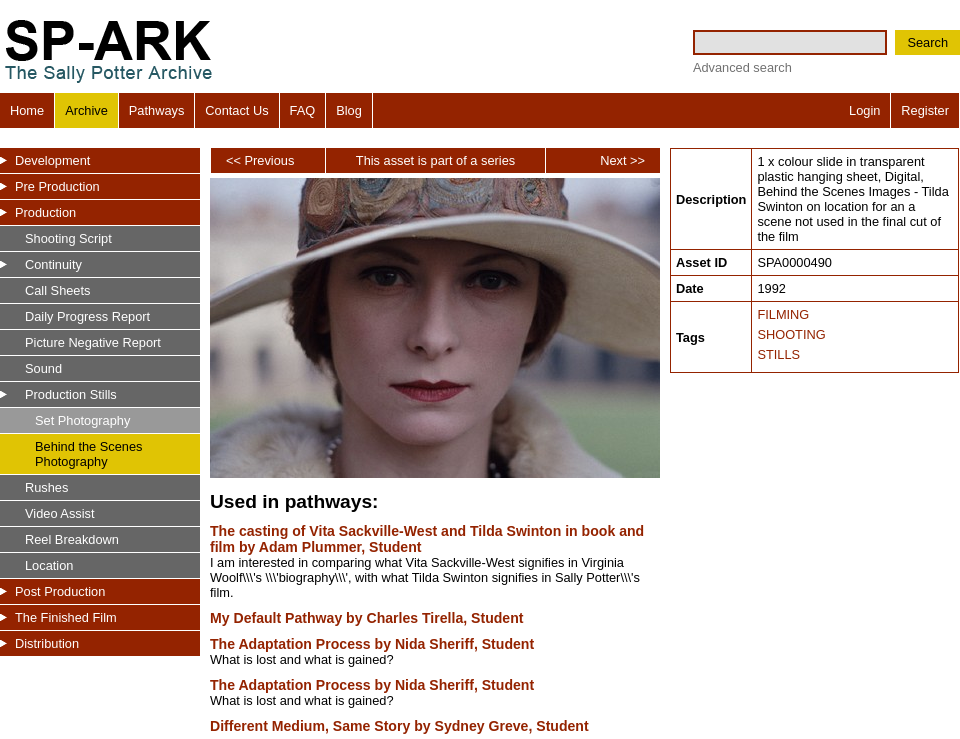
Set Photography (82, 420)
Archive (86, 110)
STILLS (778, 354)
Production (45, 212)
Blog (349, 110)
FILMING (783, 314)
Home (27, 110)
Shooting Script (68, 238)
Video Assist (59, 513)
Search (927, 42)
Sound (43, 368)
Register (925, 110)
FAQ (303, 110)
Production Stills (71, 394)
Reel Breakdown (72, 539)
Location (49, 565)
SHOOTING (791, 334)
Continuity (53, 264)
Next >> (622, 160)
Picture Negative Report (93, 342)
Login (864, 110)
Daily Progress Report (87, 316)
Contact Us (236, 110)
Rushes (46, 487)
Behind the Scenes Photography (88, 454)
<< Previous (260, 160)
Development (52, 160)
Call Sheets (57, 290)
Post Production (60, 591)
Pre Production (57, 186)
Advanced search (742, 67)
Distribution (47, 643)
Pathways (156, 110)
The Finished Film (66, 617)
